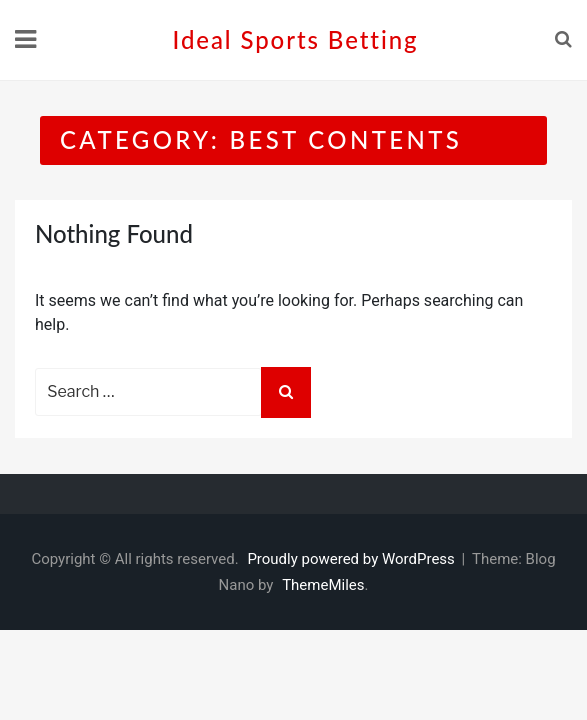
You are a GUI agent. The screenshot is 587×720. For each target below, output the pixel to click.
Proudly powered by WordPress (352, 559)
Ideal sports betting (296, 39)
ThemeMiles (323, 585)
